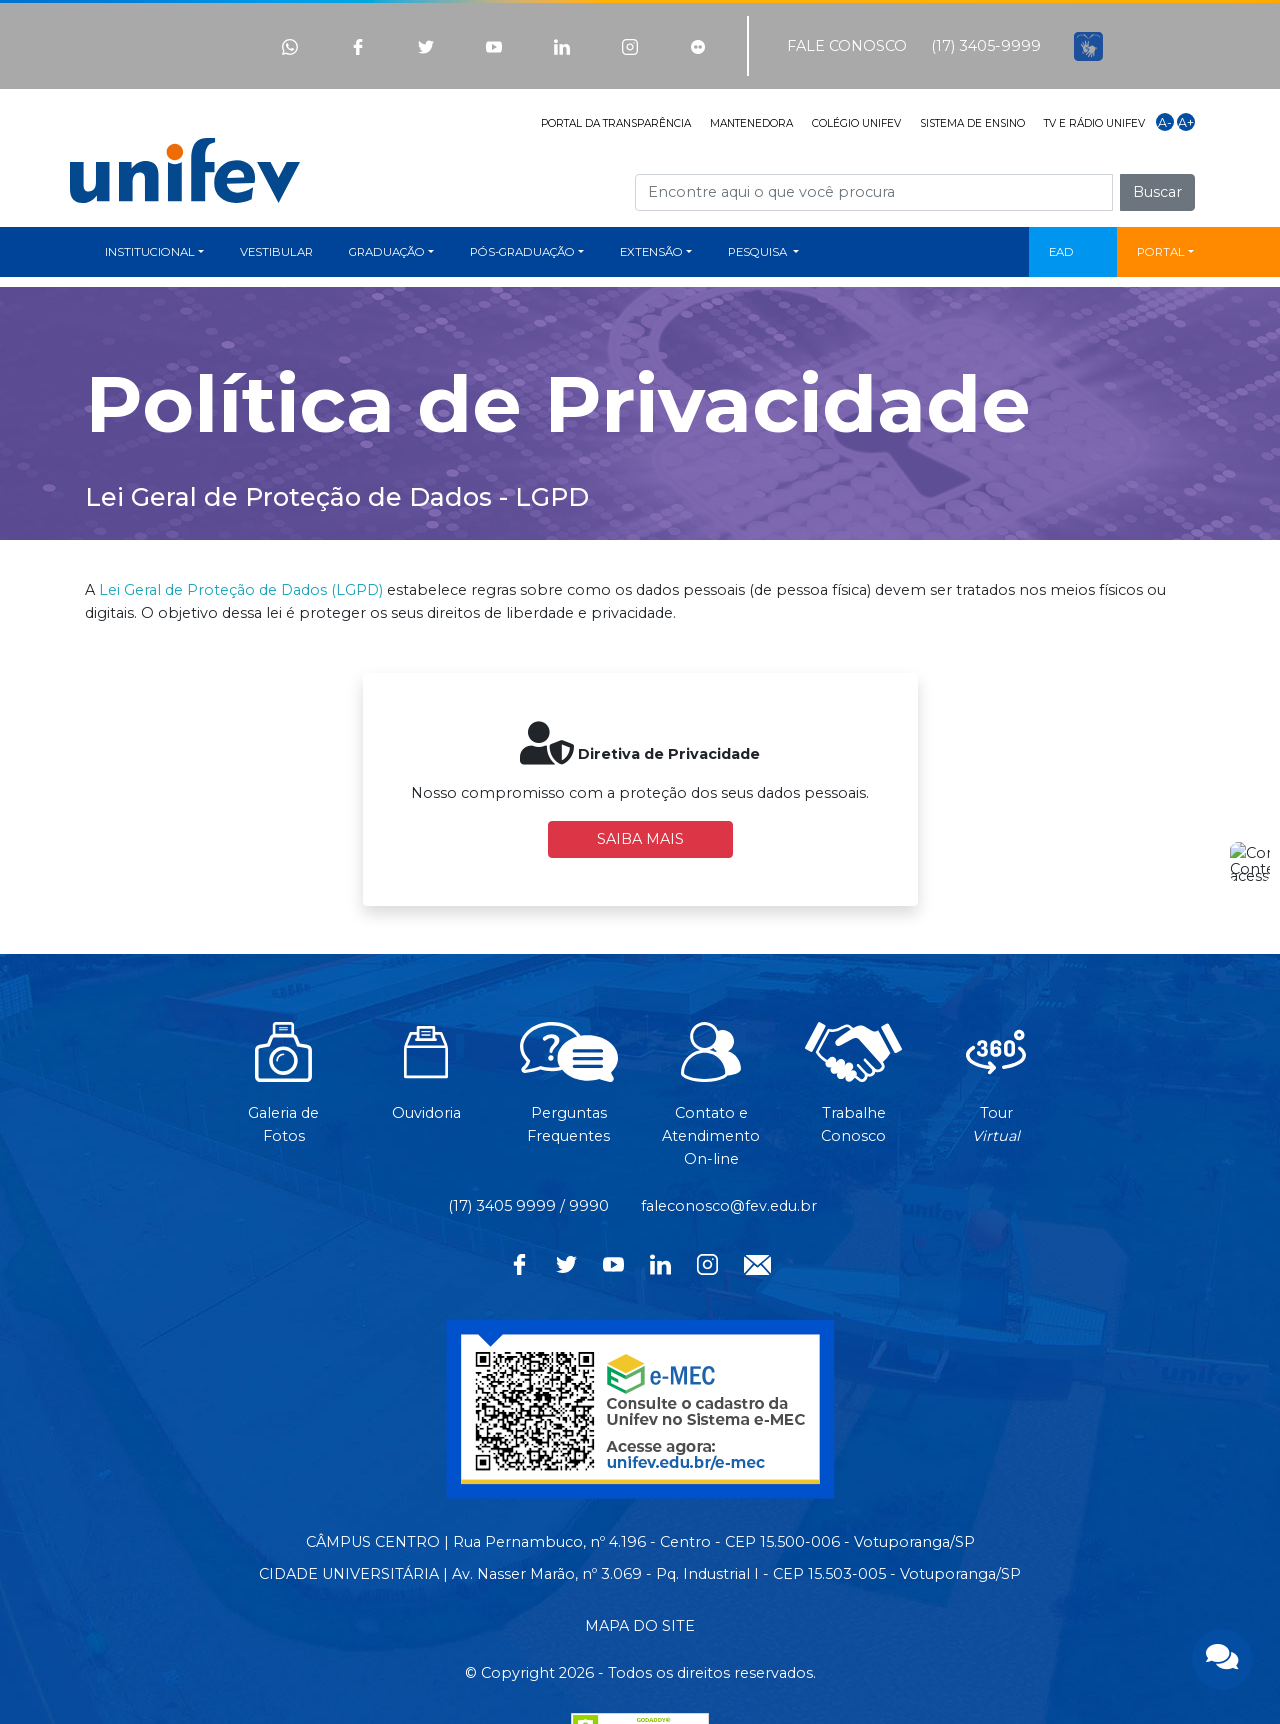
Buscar (1157, 192)
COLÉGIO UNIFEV (856, 123)
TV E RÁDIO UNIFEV (1094, 123)
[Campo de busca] (874, 192)
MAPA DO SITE (640, 1626)
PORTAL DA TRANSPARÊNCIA (616, 123)
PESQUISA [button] (759, 252)
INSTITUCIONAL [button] (150, 252)
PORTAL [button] (1161, 252)
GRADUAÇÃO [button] (387, 252)
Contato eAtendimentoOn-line (711, 1105)
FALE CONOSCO (847, 46)
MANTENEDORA (751, 123)
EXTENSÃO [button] (651, 252)
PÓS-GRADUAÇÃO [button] (522, 252)
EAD (1061, 252)
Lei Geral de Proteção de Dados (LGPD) (241, 590)
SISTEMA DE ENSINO (972, 123)
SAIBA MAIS (640, 839)
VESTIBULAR (276, 252)
